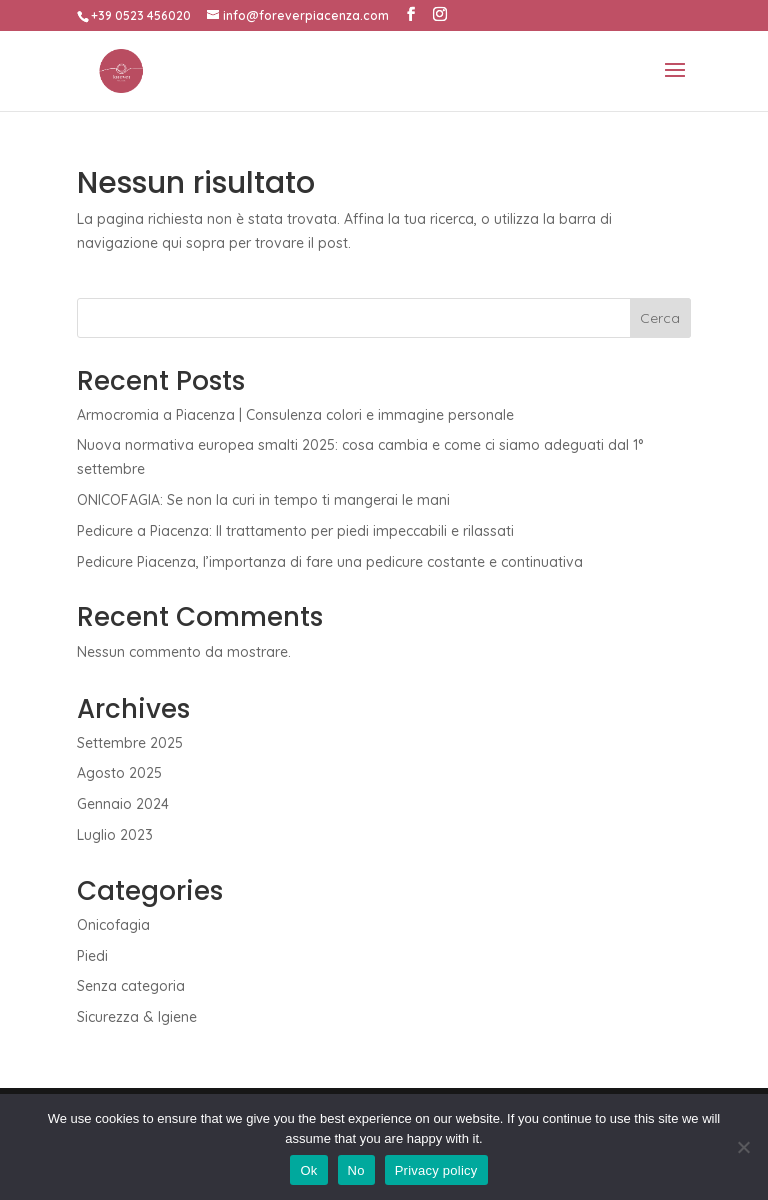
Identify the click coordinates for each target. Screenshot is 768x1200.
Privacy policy (436, 1170)
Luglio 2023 (115, 835)
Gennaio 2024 (123, 804)
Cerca (660, 318)
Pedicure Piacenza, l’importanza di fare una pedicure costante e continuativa (330, 562)
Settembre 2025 (130, 743)
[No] (743, 1147)
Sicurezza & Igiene (137, 1017)
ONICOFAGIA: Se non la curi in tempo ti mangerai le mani (263, 500)
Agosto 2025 (119, 773)
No (356, 1170)
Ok (308, 1170)
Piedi (92, 956)
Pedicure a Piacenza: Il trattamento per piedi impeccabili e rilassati (295, 531)
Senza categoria (131, 986)
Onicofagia (113, 925)
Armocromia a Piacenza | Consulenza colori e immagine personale (295, 415)
